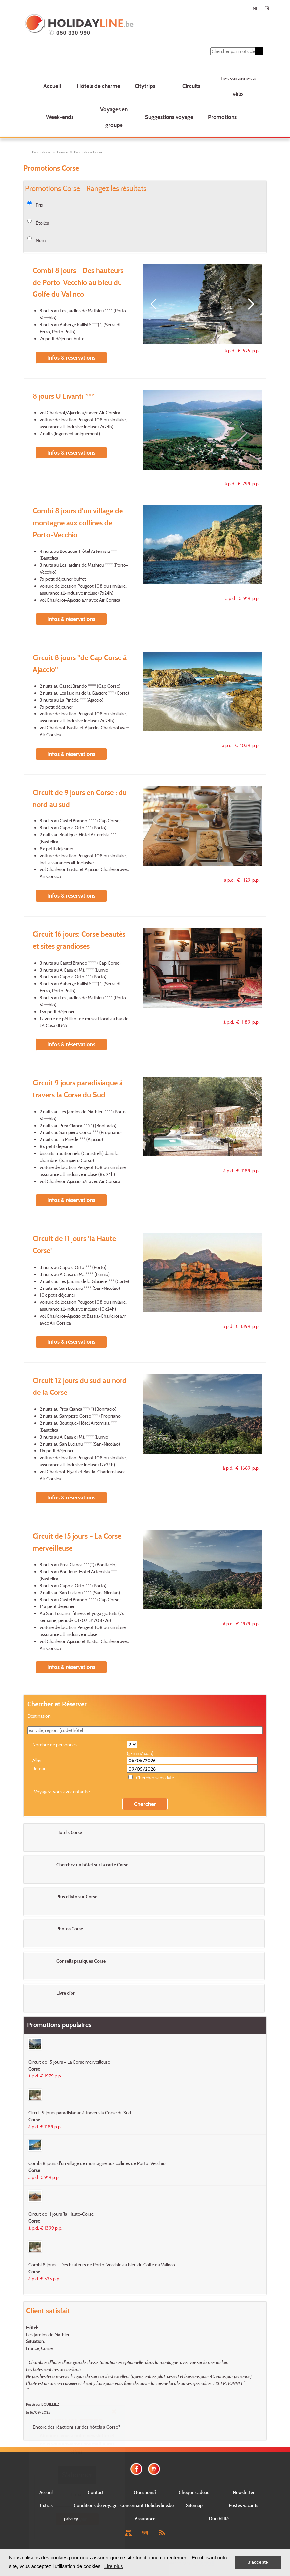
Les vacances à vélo (238, 86)
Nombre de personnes (54, 1744)
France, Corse (39, 2348)
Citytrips (145, 85)
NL (255, 8)
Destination (39, 1716)
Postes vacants (243, 2505)
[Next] (249, 304)
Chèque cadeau (194, 2492)
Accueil (52, 85)
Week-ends (59, 116)
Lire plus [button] (113, 2566)
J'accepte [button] (258, 2562)
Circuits (191, 85)
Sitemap (194, 2505)
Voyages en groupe (114, 117)
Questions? (145, 2492)
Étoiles (42, 223)
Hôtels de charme (98, 85)
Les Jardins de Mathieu (48, 2334)
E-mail (77, 2494)
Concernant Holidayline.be (147, 2505)
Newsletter (244, 2492)
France (62, 152)
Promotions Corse (88, 152)
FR (266, 8)
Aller (36, 1760)
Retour (39, 1768)
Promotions (222, 116)
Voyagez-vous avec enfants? (62, 1791)
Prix (39, 205)
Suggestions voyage (169, 116)
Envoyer (77, 2518)
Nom (41, 240)
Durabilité (219, 2518)
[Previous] (156, 304)
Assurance (145, 2518)
